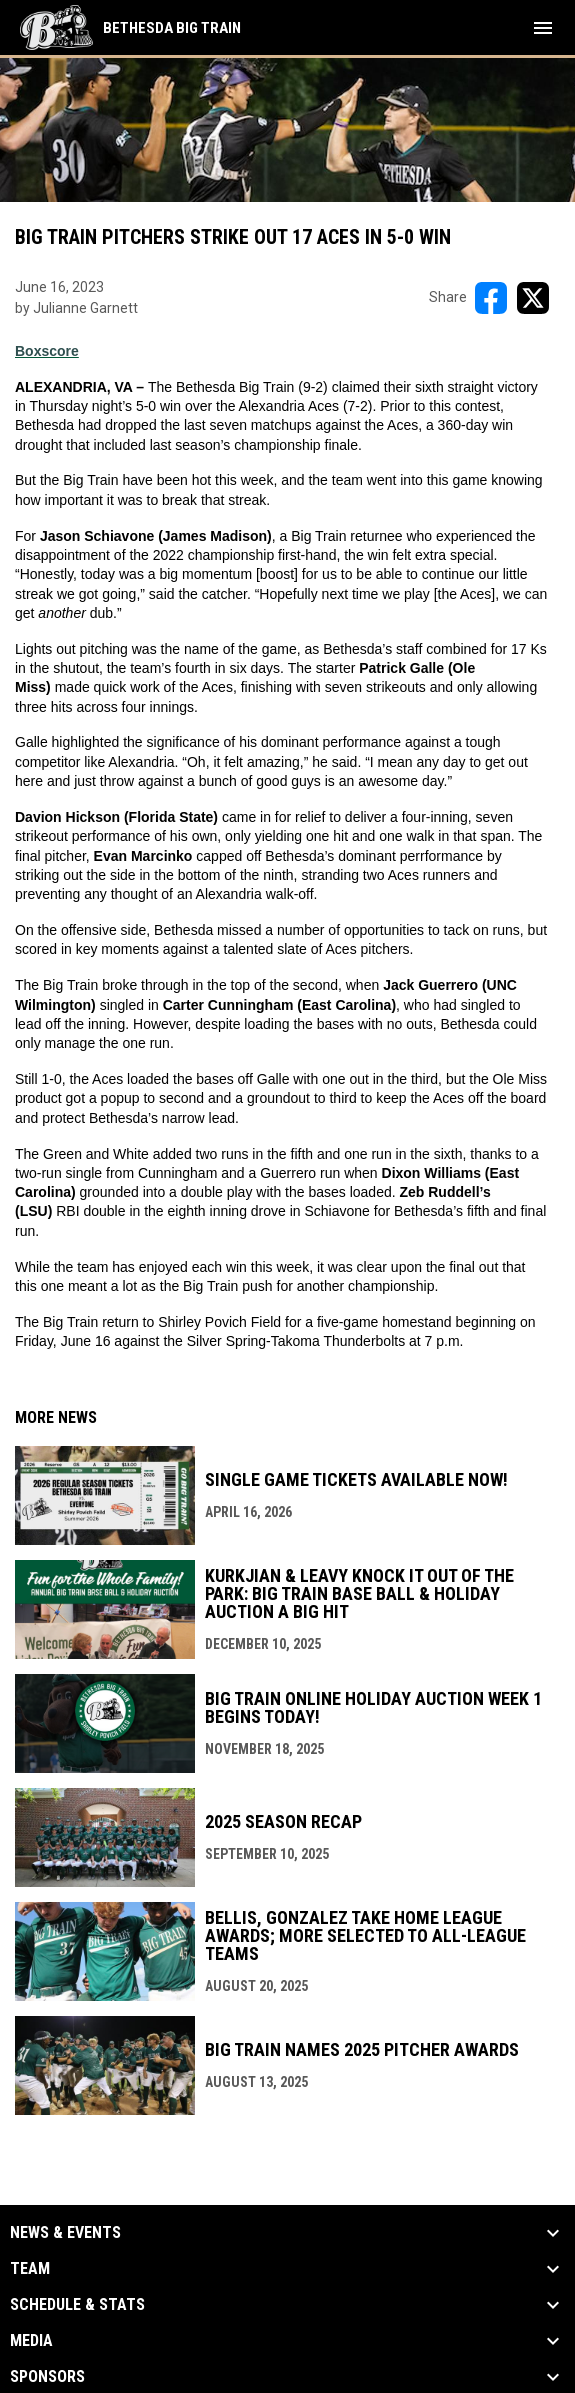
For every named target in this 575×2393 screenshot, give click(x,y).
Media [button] (31, 2341)
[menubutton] (543, 28)
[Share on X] (533, 298)
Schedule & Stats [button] (77, 2305)
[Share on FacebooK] (491, 298)
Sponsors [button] (47, 2377)
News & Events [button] (65, 2233)
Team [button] (30, 2269)
